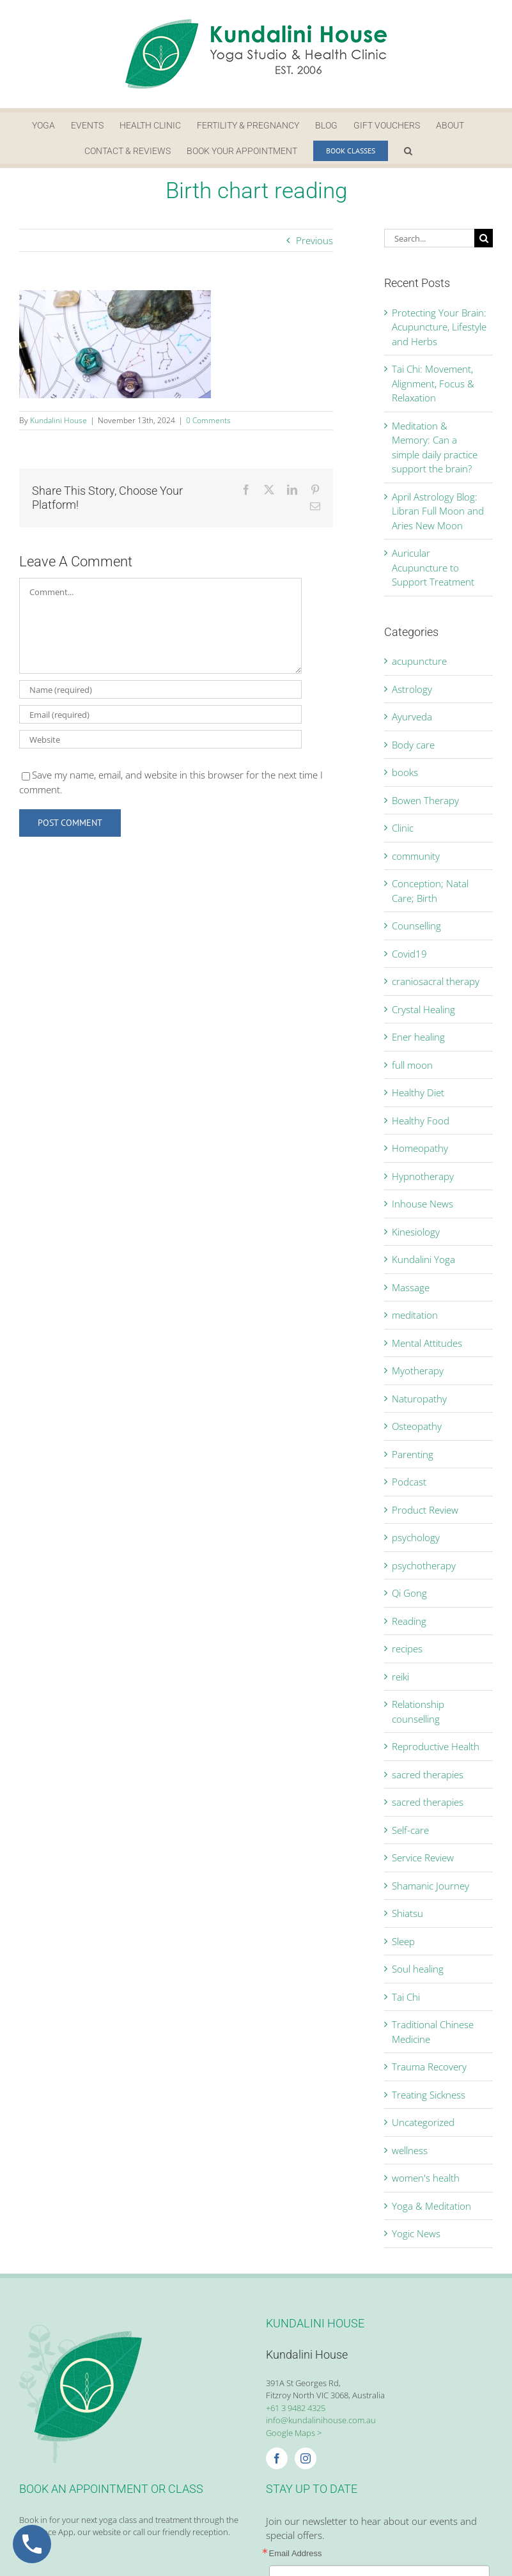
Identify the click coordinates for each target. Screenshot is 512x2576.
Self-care (410, 1830)
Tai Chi (406, 1996)
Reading (409, 1621)
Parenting (412, 1454)
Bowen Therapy (425, 800)
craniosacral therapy (435, 981)
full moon (412, 1065)
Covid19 (409, 953)
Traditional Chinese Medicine (433, 2031)
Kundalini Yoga (423, 1259)
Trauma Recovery (429, 2066)
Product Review (425, 1509)
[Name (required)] (160, 689)
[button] (408, 151)
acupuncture (419, 661)
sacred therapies (427, 1774)
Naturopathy (419, 1398)
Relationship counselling (418, 1711)
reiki (400, 1676)
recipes (407, 1648)
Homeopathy (420, 1148)
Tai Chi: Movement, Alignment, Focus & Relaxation (433, 383)
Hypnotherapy (423, 1176)
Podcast (409, 1481)
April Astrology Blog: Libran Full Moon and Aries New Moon (438, 511)
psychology (416, 1537)
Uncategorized (423, 2122)
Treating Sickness (428, 2094)
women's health (426, 2177)
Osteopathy (417, 1426)
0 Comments (208, 420)
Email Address (295, 2553)
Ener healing (418, 1036)
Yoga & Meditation (431, 2206)
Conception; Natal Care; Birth (430, 890)
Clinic (403, 827)
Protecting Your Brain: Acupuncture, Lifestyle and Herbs (439, 327)
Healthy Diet (418, 1092)
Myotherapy (418, 1370)
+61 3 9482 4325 (295, 2408)
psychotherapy (424, 1565)
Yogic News (416, 2233)
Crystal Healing (423, 1009)
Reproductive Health (435, 1746)
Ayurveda (412, 716)
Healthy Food (420, 1120)
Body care (413, 744)
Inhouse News (422, 1203)
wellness (410, 2150)
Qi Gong (409, 1593)
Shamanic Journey (430, 1885)
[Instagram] (305, 2458)
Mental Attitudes (427, 1343)
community (416, 856)
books (405, 772)
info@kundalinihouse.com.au (321, 2420)
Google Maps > (294, 2433)
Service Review (423, 1857)
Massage (411, 1287)
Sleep (403, 1941)
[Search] (483, 238)
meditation (415, 1314)
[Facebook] (277, 2458)
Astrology (412, 689)
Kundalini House (58, 420)
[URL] (160, 739)
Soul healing (418, 1968)
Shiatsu (407, 1913)
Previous (314, 240)
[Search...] (429, 238)
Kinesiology (416, 1231)
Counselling (416, 925)
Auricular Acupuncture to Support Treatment (433, 567)
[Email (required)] (160, 714)
